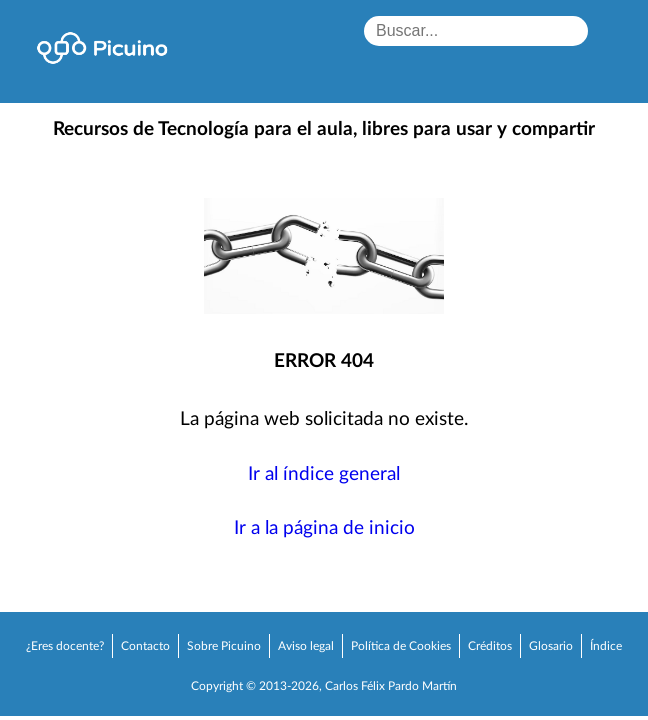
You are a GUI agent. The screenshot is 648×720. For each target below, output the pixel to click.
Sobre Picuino (224, 646)
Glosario (551, 646)
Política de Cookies (401, 646)
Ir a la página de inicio (324, 528)
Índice (606, 646)
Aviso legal (306, 646)
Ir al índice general (324, 474)
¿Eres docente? (65, 646)
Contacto (145, 646)
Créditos (490, 646)
